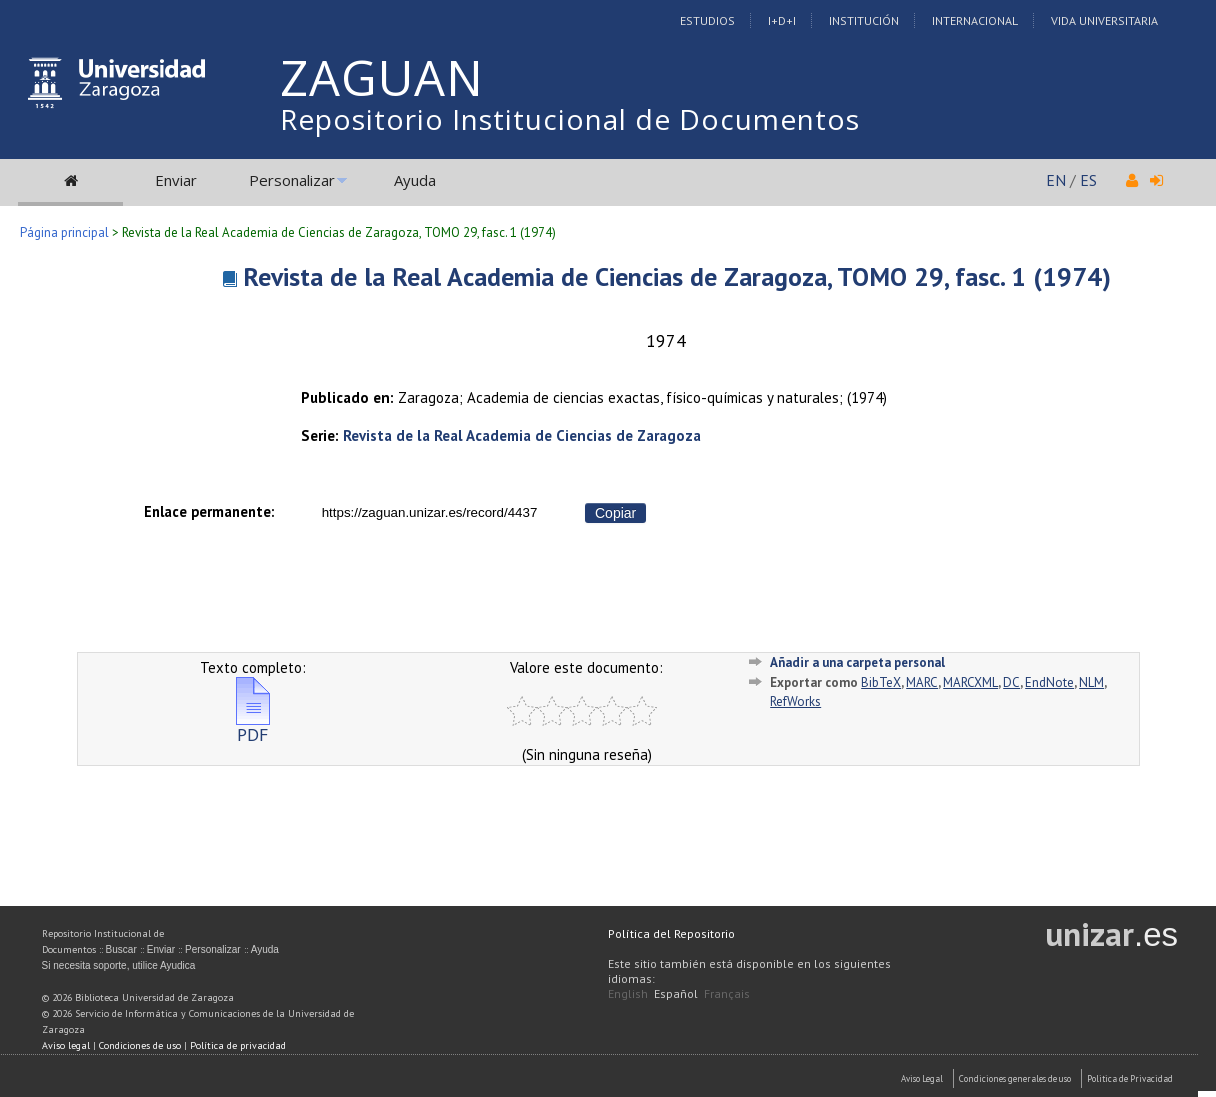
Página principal (64, 232)
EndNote (1049, 682)
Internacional (975, 20)
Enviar (176, 180)
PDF (253, 726)
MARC (922, 682)
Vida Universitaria (1104, 20)
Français (727, 993)
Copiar (615, 513)
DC (1011, 682)
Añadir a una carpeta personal (857, 662)
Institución (864, 20)
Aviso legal (66, 1045)
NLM (1091, 682)
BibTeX (881, 682)
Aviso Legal (922, 1078)
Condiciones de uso (140, 1045)
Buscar (121, 949)
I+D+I (782, 20)
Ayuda (415, 180)
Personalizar (292, 180)
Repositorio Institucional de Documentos (570, 119)
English (628, 993)
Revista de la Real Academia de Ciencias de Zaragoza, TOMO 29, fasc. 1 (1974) (677, 276)
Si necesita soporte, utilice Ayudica (119, 965)
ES (1088, 180)
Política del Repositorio (671, 933)
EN (1056, 180)
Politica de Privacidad (1130, 1078)
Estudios (707, 20)
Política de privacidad (238, 1045)
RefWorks (795, 701)
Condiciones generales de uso (1015, 1078)
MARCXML (970, 682)
